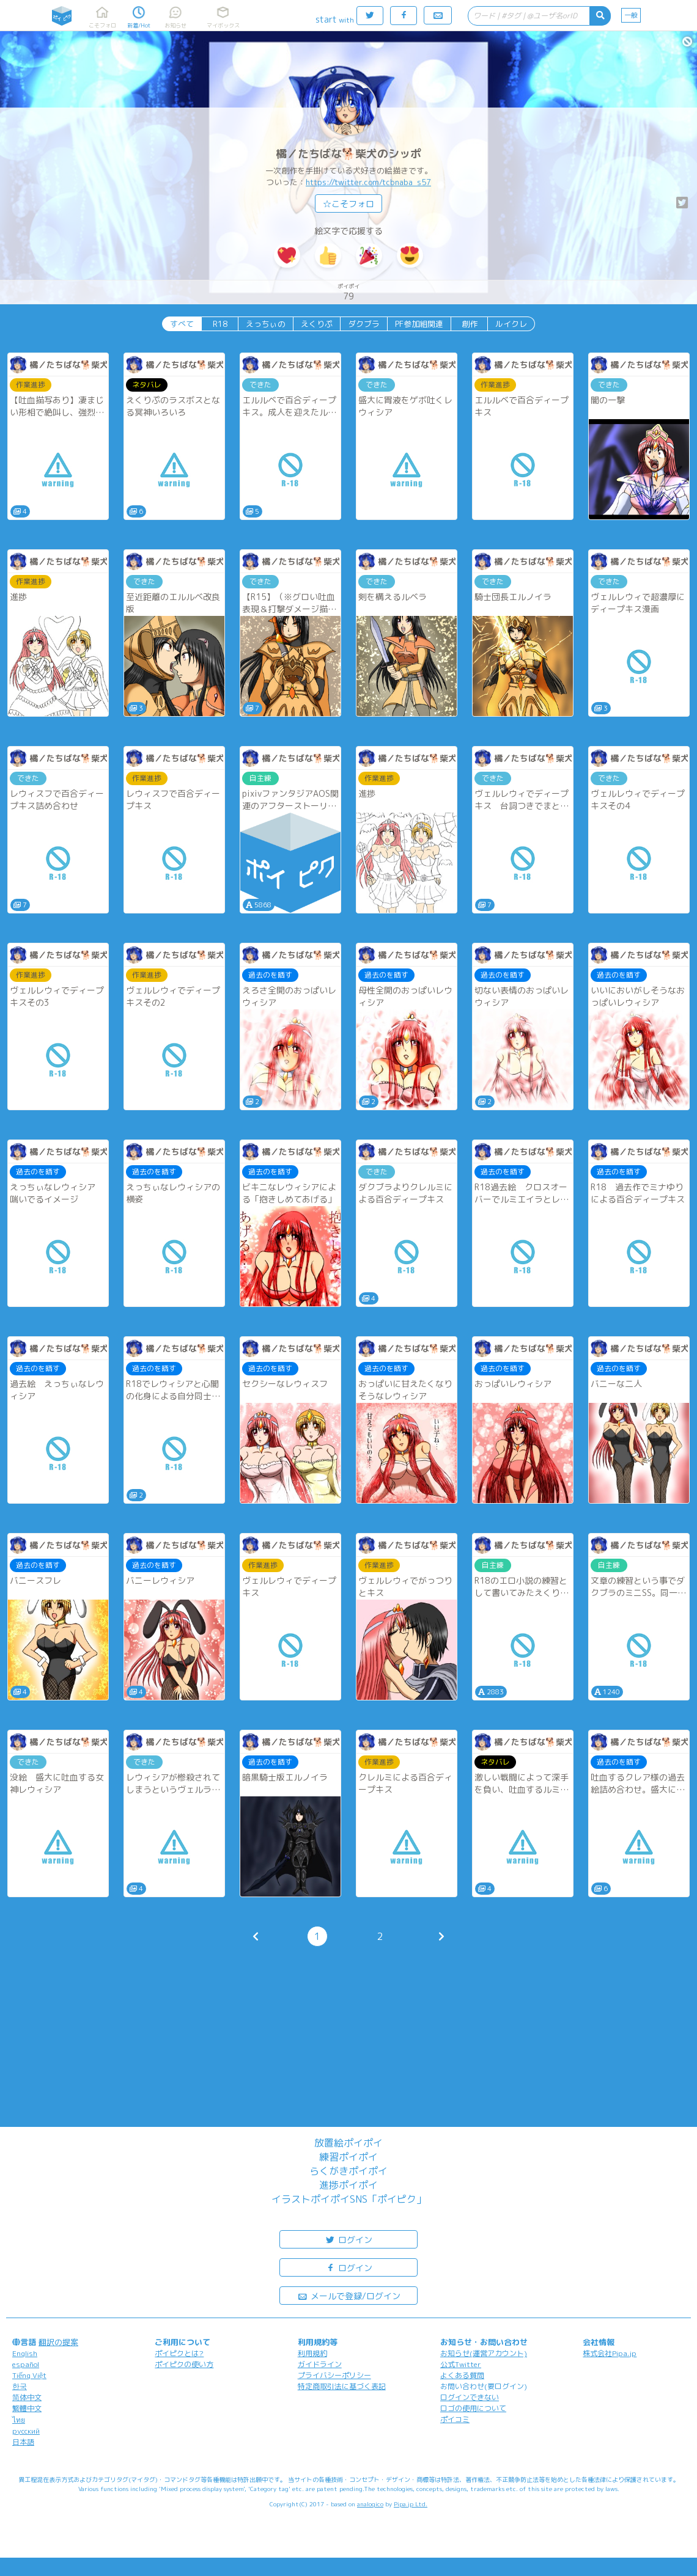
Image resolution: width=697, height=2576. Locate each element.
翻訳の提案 (58, 2341)
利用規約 (312, 2353)
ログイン (348, 2239)
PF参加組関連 (419, 323)
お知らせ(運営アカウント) (483, 2353)
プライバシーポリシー (334, 2375)
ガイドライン (320, 2364)
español (25, 2364)
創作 (470, 323)
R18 (220, 323)
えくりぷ (317, 323)
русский (26, 2431)
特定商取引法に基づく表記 (342, 2386)
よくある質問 (462, 2375)
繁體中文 (27, 2408)
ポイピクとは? (179, 2353)
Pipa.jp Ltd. (410, 2504)
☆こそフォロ (348, 204)
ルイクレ (511, 323)
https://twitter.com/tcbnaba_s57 (368, 182)
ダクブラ (364, 323)
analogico (370, 2504)
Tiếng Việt (29, 2375)
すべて (182, 323)
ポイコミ (455, 2419)
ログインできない (469, 2397)
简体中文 (27, 2397)
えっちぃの (266, 323)
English (24, 2353)
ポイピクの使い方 (184, 2364)
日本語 (23, 2442)
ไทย (18, 2420)
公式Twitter (460, 2364)
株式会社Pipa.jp (609, 2353)
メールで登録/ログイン (348, 2295)
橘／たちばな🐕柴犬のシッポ (348, 153)
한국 (19, 2386)
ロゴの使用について (473, 2408)
